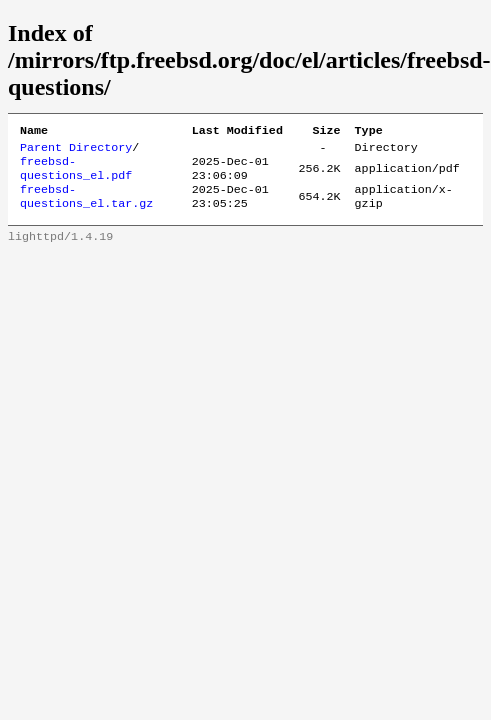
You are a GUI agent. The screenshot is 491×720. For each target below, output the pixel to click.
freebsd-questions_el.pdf (76, 175)
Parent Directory (76, 151)
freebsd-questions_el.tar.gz (86, 207)
